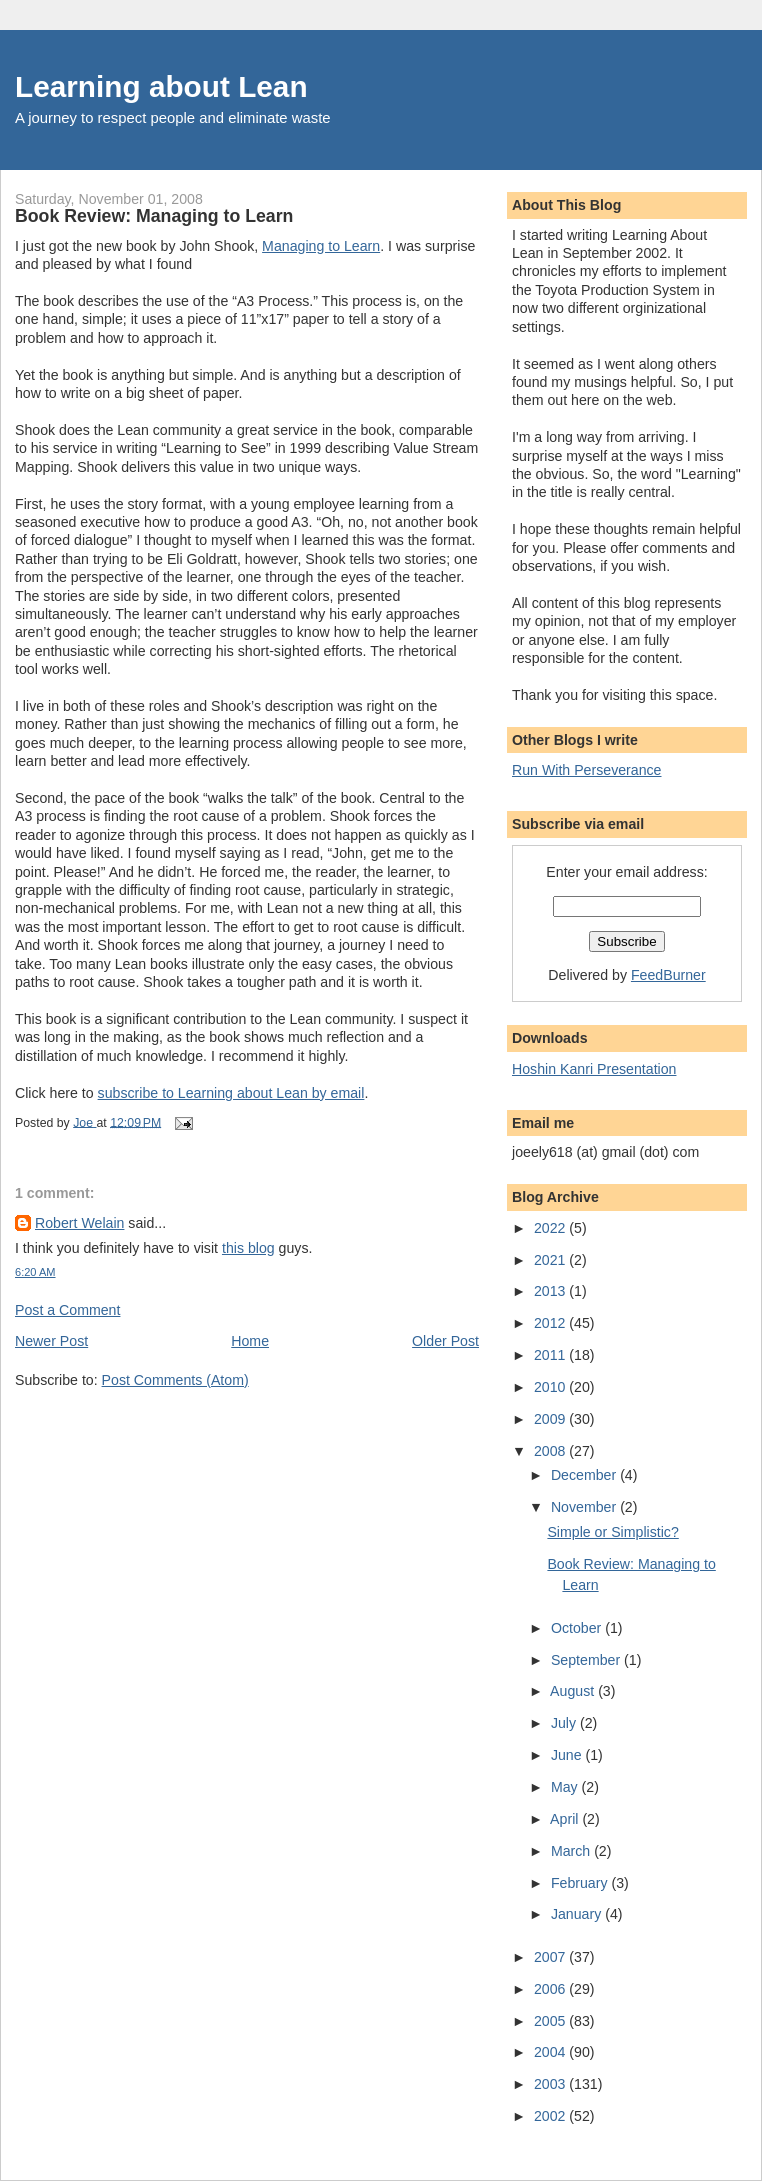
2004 (551, 2052)
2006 (551, 1989)
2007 (551, 1957)
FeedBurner (668, 975)
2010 (551, 1387)
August (574, 1691)
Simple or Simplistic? (612, 1532)
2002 (551, 2116)
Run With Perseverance (587, 770)
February (581, 1883)
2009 (551, 1419)
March (572, 1851)
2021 (551, 1260)
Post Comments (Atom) (175, 1380)
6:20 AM (35, 1272)
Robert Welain (79, 1223)
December (585, 1475)
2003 (551, 2084)
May (566, 1787)
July (565, 1723)
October (578, 1628)
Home (250, 1341)
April (566, 1819)
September (587, 1660)
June (568, 1755)
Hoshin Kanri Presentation (594, 1069)
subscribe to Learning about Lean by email (231, 1093)
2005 (551, 2021)
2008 (551, 1451)
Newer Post (51, 1341)
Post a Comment (67, 1310)
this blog (248, 1248)
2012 (551, 1323)
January (578, 1914)
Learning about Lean (161, 86)
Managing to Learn (321, 246)
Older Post (445, 1341)
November (585, 1507)
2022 (551, 1228)
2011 (551, 1355)
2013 (551, 1291)
